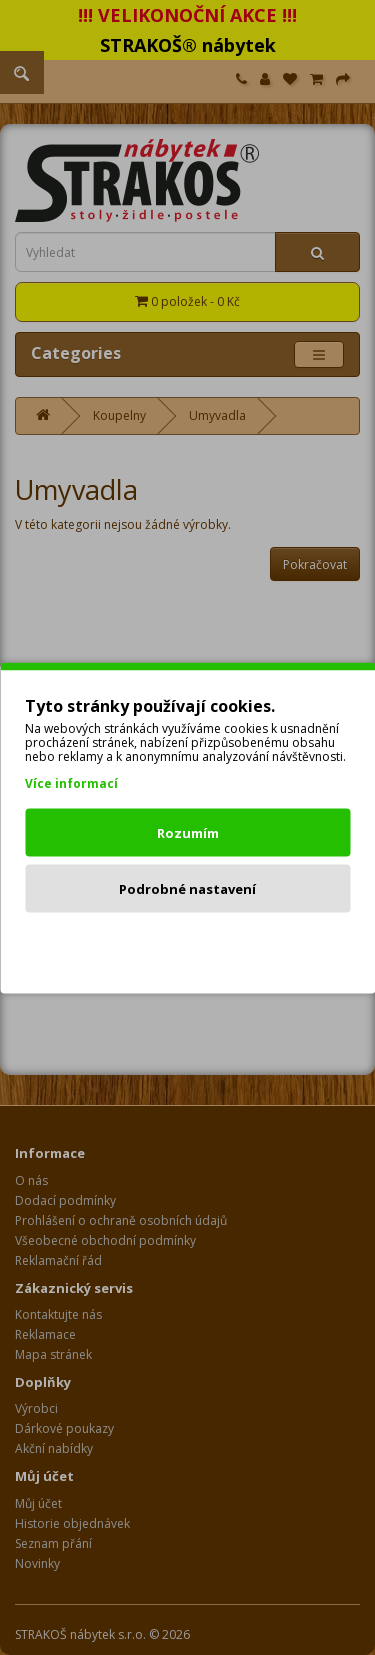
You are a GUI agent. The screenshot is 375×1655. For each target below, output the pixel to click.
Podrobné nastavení (187, 888)
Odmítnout (187, 944)
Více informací (71, 782)
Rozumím (188, 832)
